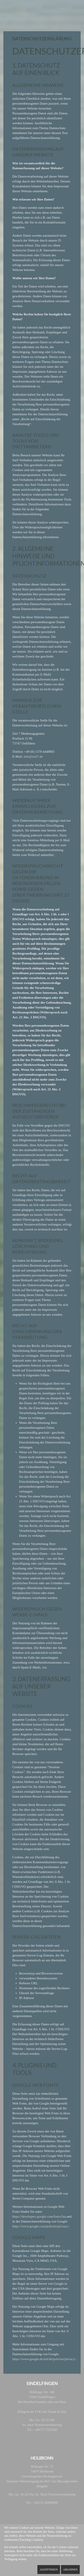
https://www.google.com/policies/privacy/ (40, 2226)
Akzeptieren (49, 2569)
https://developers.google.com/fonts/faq (39, 2216)
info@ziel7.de (33, 756)
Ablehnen (70, 2569)
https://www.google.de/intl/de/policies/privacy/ (43, 2359)
